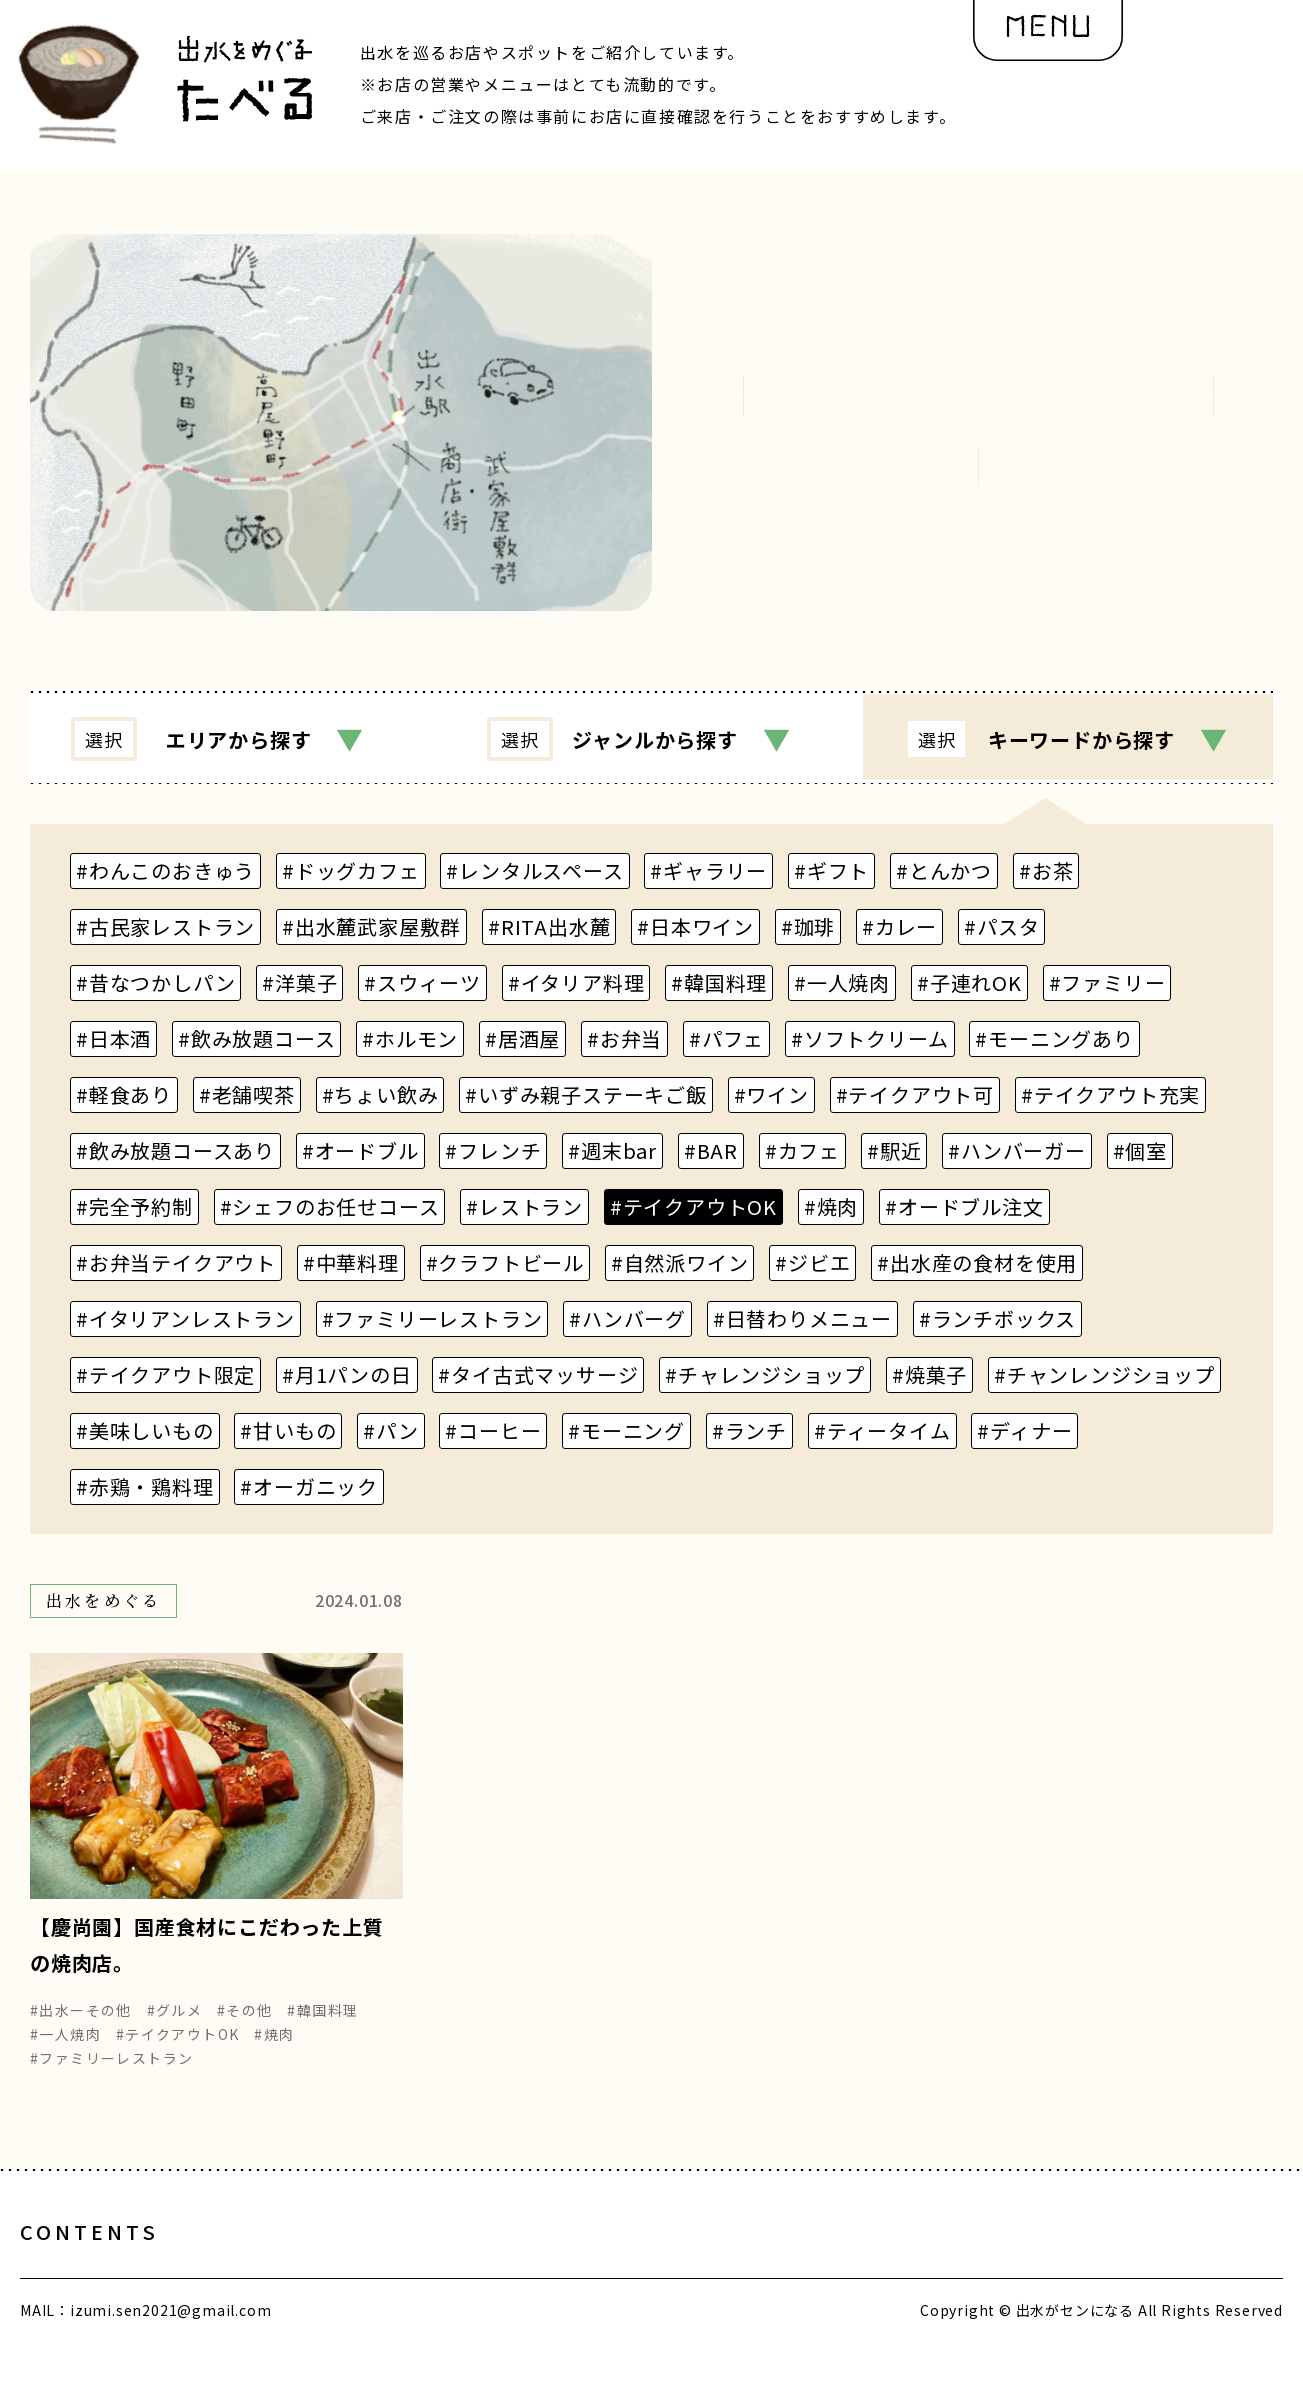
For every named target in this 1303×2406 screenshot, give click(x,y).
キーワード (1073, 739)
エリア (224, 739)
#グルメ (175, 2024)
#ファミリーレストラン (111, 2072)
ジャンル (645, 739)
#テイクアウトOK (178, 2048)
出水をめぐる (423, 2266)
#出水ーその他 (81, 2024)
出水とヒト (264, 2266)
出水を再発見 (590, 2266)
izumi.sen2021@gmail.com (170, 2344)
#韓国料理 (322, 2024)
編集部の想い (767, 2266)
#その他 (245, 2024)
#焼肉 (274, 2048)
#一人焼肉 (65, 2048)
